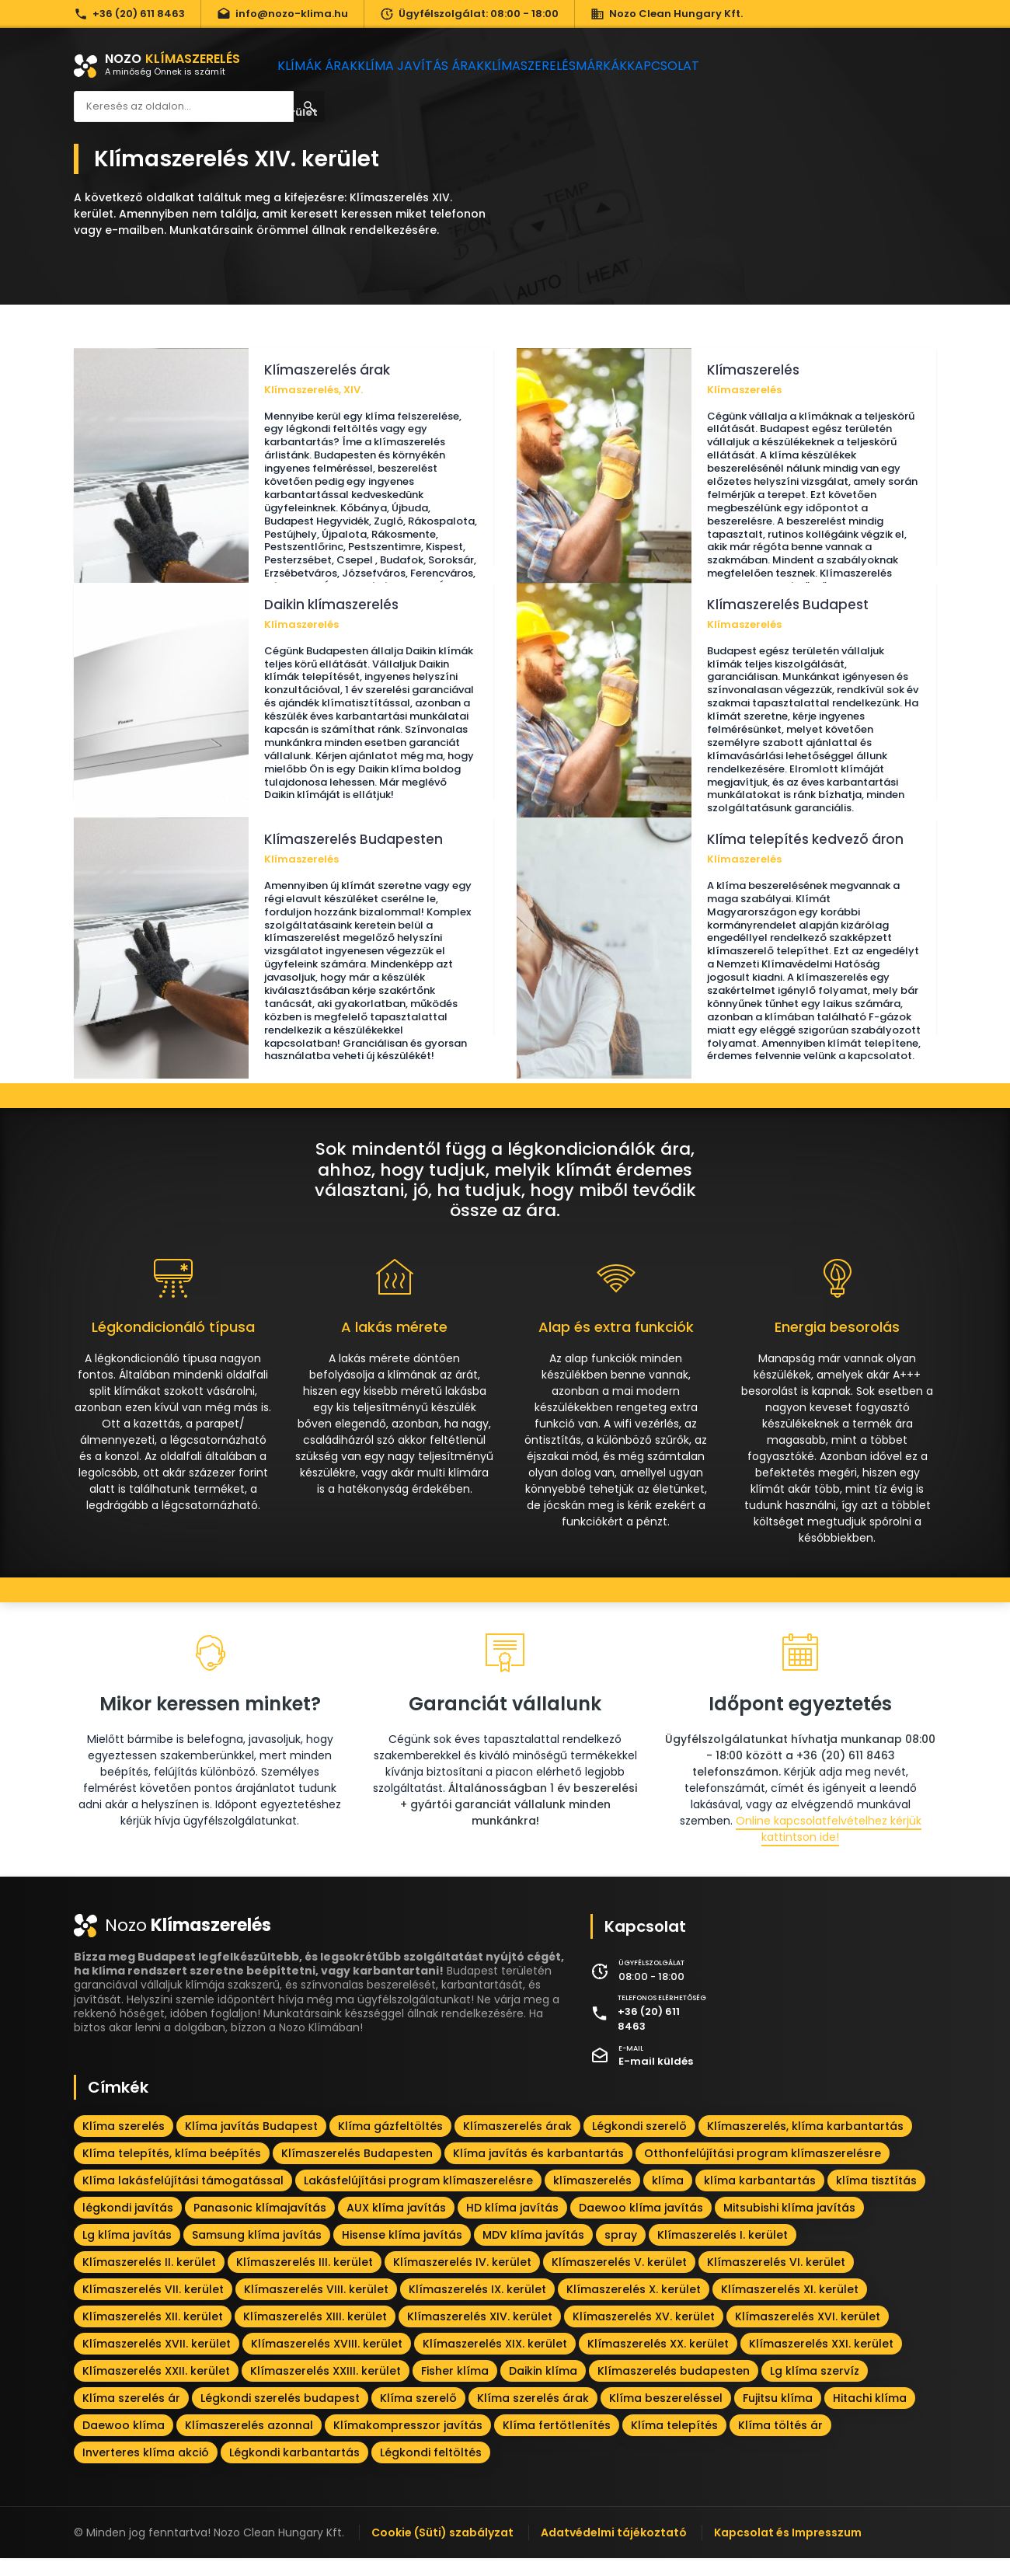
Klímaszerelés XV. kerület (644, 2334)
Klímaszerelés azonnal (249, 2443)
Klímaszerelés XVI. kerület (807, 2334)
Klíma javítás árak (435, 65)
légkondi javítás (127, 2225)
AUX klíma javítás (396, 2225)
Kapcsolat (713, 65)
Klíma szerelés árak (533, 2416)
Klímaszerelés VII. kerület (153, 2307)
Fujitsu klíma (778, 2416)
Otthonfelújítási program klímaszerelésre (762, 2171)
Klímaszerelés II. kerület (149, 2280)
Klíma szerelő (418, 2416)
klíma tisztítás (876, 2198)
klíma (668, 2198)
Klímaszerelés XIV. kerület (479, 2334)
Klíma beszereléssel (666, 2416)
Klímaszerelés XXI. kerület (821, 2361)
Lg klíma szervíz (814, 2388)
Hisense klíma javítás (402, 2253)
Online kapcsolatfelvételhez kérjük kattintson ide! (828, 1847)
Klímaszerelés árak (517, 2144)
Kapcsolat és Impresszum (788, 2550)
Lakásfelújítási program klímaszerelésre (418, 2198)
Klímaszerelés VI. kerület (776, 2280)
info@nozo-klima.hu (282, 13)
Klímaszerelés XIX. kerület (495, 2361)
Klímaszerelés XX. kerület (658, 2361)
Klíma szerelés (123, 2144)
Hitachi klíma (870, 2416)
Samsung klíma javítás (257, 2253)
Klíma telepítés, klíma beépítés (171, 2171)
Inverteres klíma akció (145, 2470)
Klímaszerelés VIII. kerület (316, 2307)
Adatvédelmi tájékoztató (614, 2550)
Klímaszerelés (551, 65)
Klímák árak (323, 65)
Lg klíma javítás (127, 2253)
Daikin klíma (543, 2388)
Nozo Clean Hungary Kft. (666, 13)
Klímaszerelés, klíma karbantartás (805, 2144)
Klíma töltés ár (780, 2443)
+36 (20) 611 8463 (129, 13)
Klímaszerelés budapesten (673, 2388)
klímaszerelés (592, 2198)
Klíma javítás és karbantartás (538, 2171)
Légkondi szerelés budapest (280, 2416)
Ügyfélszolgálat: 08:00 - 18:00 (469, 13)
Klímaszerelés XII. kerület (152, 2334)
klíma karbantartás (760, 2198)
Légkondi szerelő (639, 2144)
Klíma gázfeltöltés (390, 2144)
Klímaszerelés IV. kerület (462, 2280)
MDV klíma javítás (533, 2253)
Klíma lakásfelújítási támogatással (183, 2198)
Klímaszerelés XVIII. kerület (326, 2361)
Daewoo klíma (123, 2443)
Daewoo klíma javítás (641, 2225)
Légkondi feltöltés (431, 2470)
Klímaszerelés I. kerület (722, 2253)
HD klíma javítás (512, 2225)
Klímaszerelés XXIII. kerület (325, 2388)
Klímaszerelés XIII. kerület (315, 2334)
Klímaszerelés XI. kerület (789, 2307)
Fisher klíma (455, 2388)
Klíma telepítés (674, 2443)
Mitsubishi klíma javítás (789, 2225)
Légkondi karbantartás (294, 2470)
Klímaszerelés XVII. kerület (156, 2361)
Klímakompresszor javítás (407, 2443)
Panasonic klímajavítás (259, 2225)
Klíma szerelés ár (131, 2416)
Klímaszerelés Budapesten (357, 2171)
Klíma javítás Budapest (251, 2144)
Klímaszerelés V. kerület (619, 2280)
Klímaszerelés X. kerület (633, 2307)
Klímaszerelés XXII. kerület (156, 2388)
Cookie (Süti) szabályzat (442, 2550)
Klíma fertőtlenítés (557, 2443)
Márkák (637, 65)
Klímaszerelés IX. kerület (477, 2307)
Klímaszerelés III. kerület (304, 2280)
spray (620, 2253)
